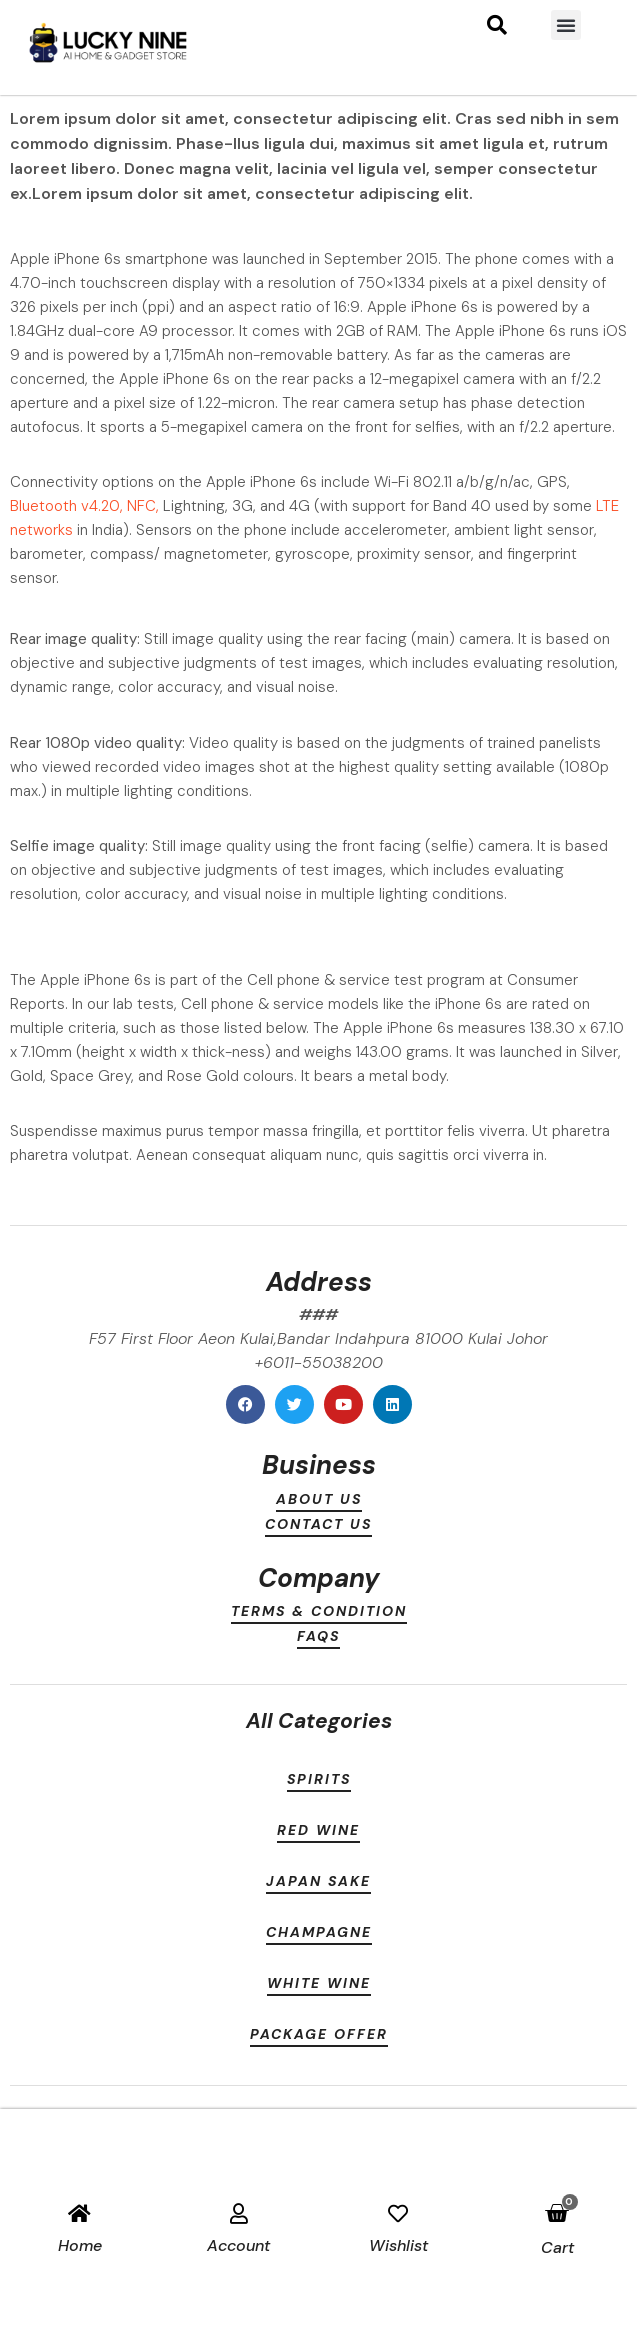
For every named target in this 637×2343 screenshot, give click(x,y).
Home (80, 2245)
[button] (566, 25)
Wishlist (398, 2245)
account (238, 2245)
